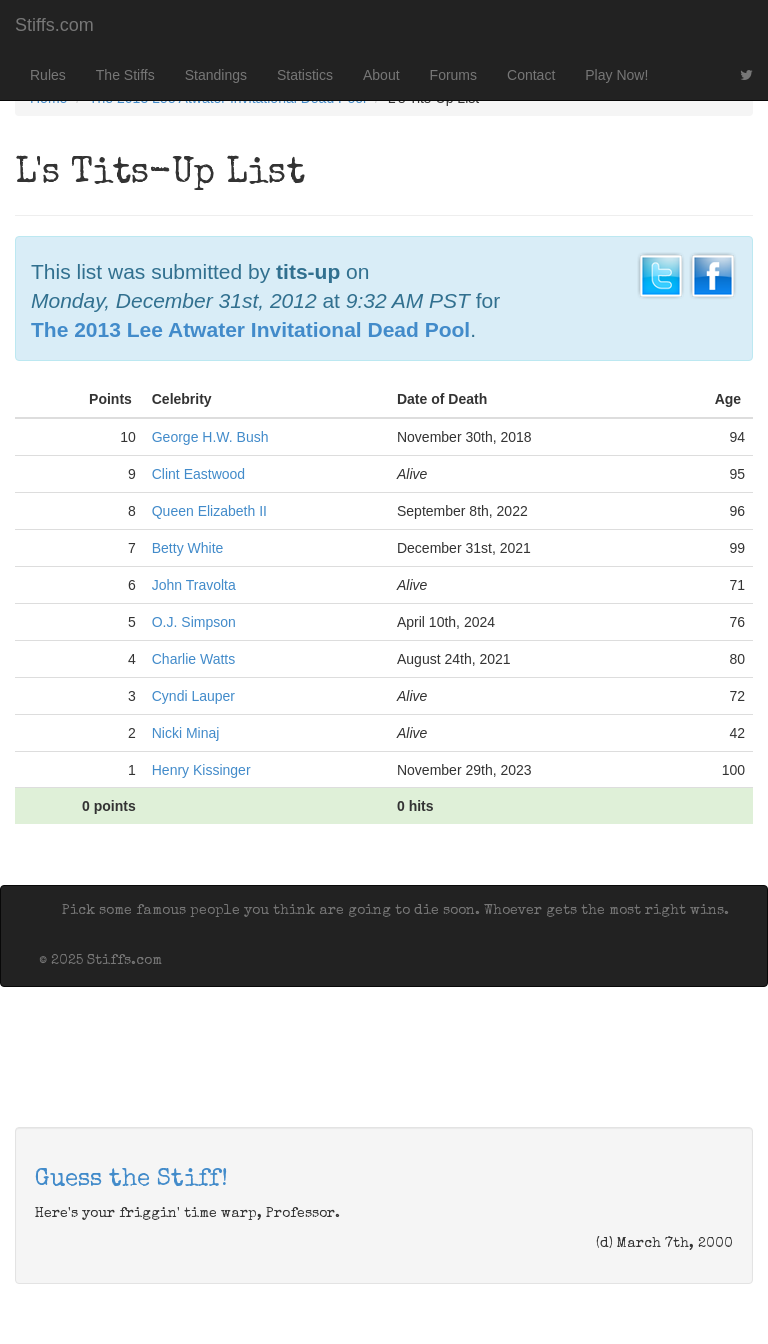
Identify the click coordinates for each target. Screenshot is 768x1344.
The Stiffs (125, 75)
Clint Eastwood (198, 474)
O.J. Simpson (194, 622)
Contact (531, 75)
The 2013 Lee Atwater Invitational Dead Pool (250, 329)
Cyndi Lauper (193, 696)
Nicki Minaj (186, 733)
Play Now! (616, 75)
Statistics (305, 75)
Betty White (188, 548)
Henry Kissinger (201, 770)
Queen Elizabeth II (209, 511)
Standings (216, 75)
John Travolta (194, 585)
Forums (453, 75)
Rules (48, 75)
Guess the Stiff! (131, 1180)
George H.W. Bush (210, 437)
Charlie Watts (194, 659)
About (381, 75)
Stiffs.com (54, 25)
